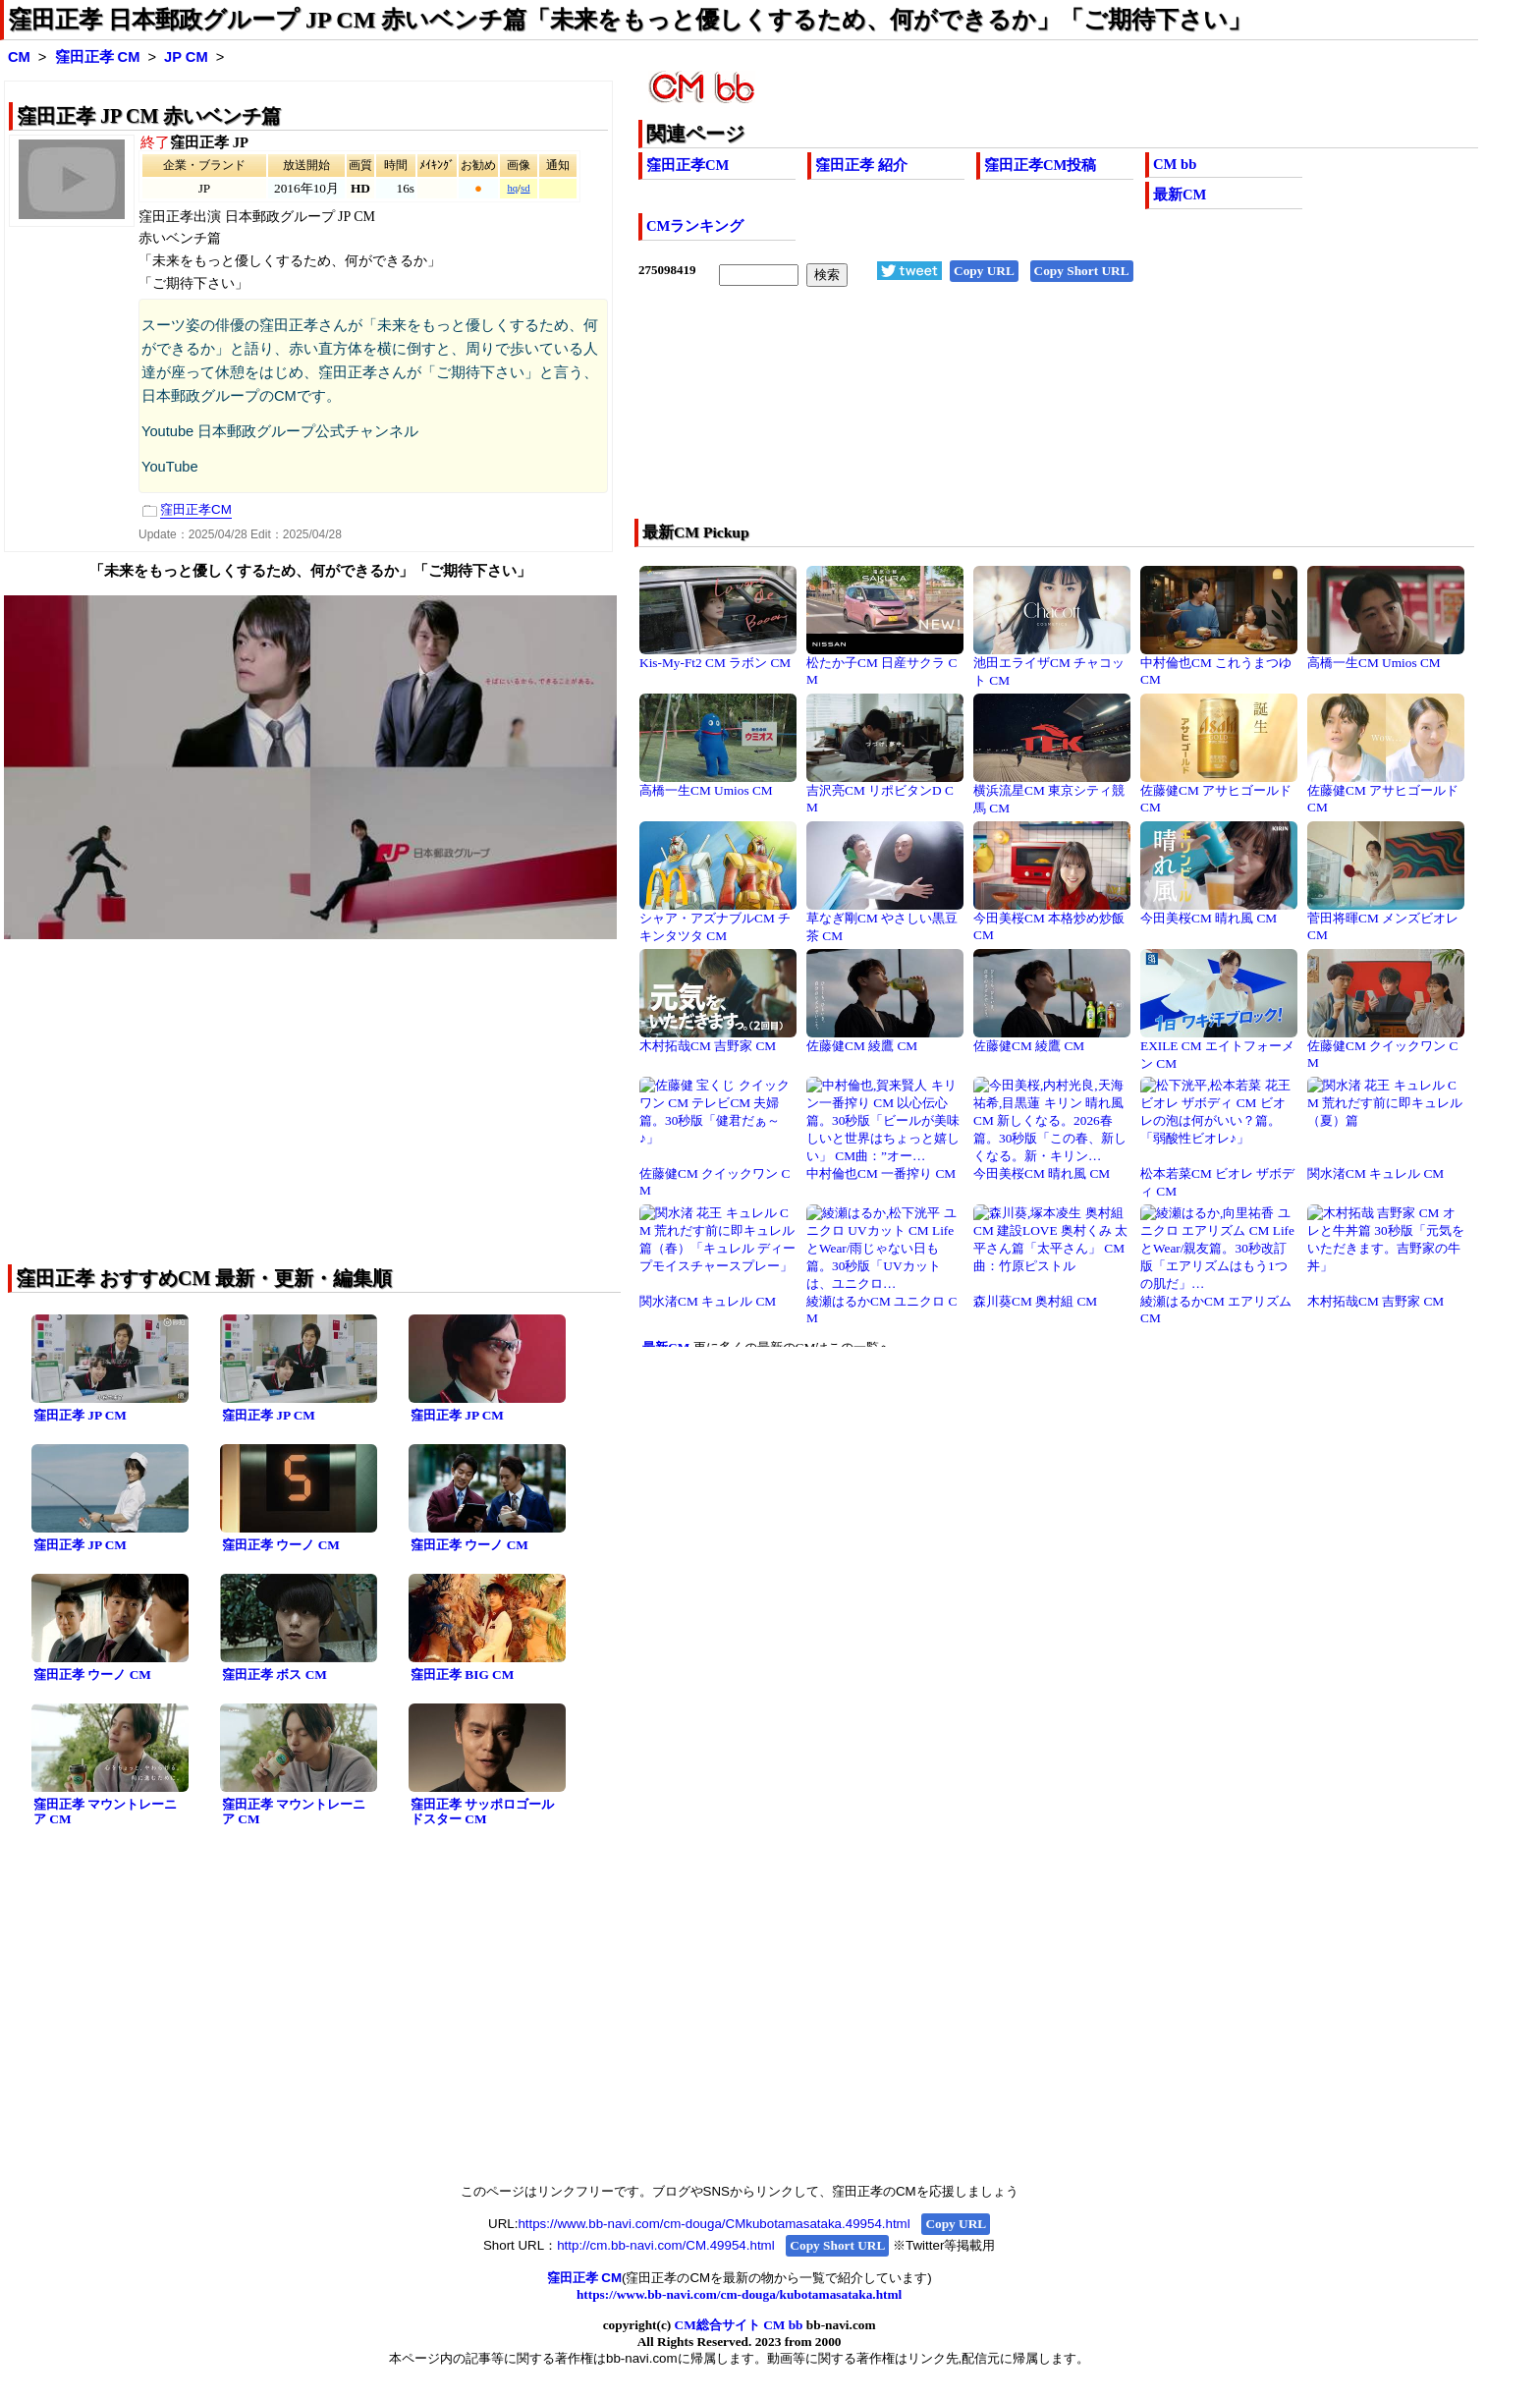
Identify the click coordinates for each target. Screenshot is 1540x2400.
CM (19, 57)
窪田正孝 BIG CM (462, 1674)
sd (525, 188)
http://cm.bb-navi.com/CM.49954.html (665, 2245)
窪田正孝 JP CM (80, 1415)
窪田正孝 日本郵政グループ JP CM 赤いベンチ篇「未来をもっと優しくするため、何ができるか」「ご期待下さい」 (629, 19)
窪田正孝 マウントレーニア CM (105, 1811)
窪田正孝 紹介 (861, 165)
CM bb (1174, 164)
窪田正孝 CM (97, 57)
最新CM (1179, 194)
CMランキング (694, 226)
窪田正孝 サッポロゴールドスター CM (482, 1811)
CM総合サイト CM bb (739, 2324)
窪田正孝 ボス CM (274, 1674)
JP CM (186, 57)
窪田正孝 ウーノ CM (281, 1544)
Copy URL (984, 270)
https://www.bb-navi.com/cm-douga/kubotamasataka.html (739, 2294)
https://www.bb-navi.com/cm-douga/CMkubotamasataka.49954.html (713, 2223)
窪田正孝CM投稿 (1040, 165)
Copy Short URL (1081, 270)
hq (512, 188)
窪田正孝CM (687, 165)
